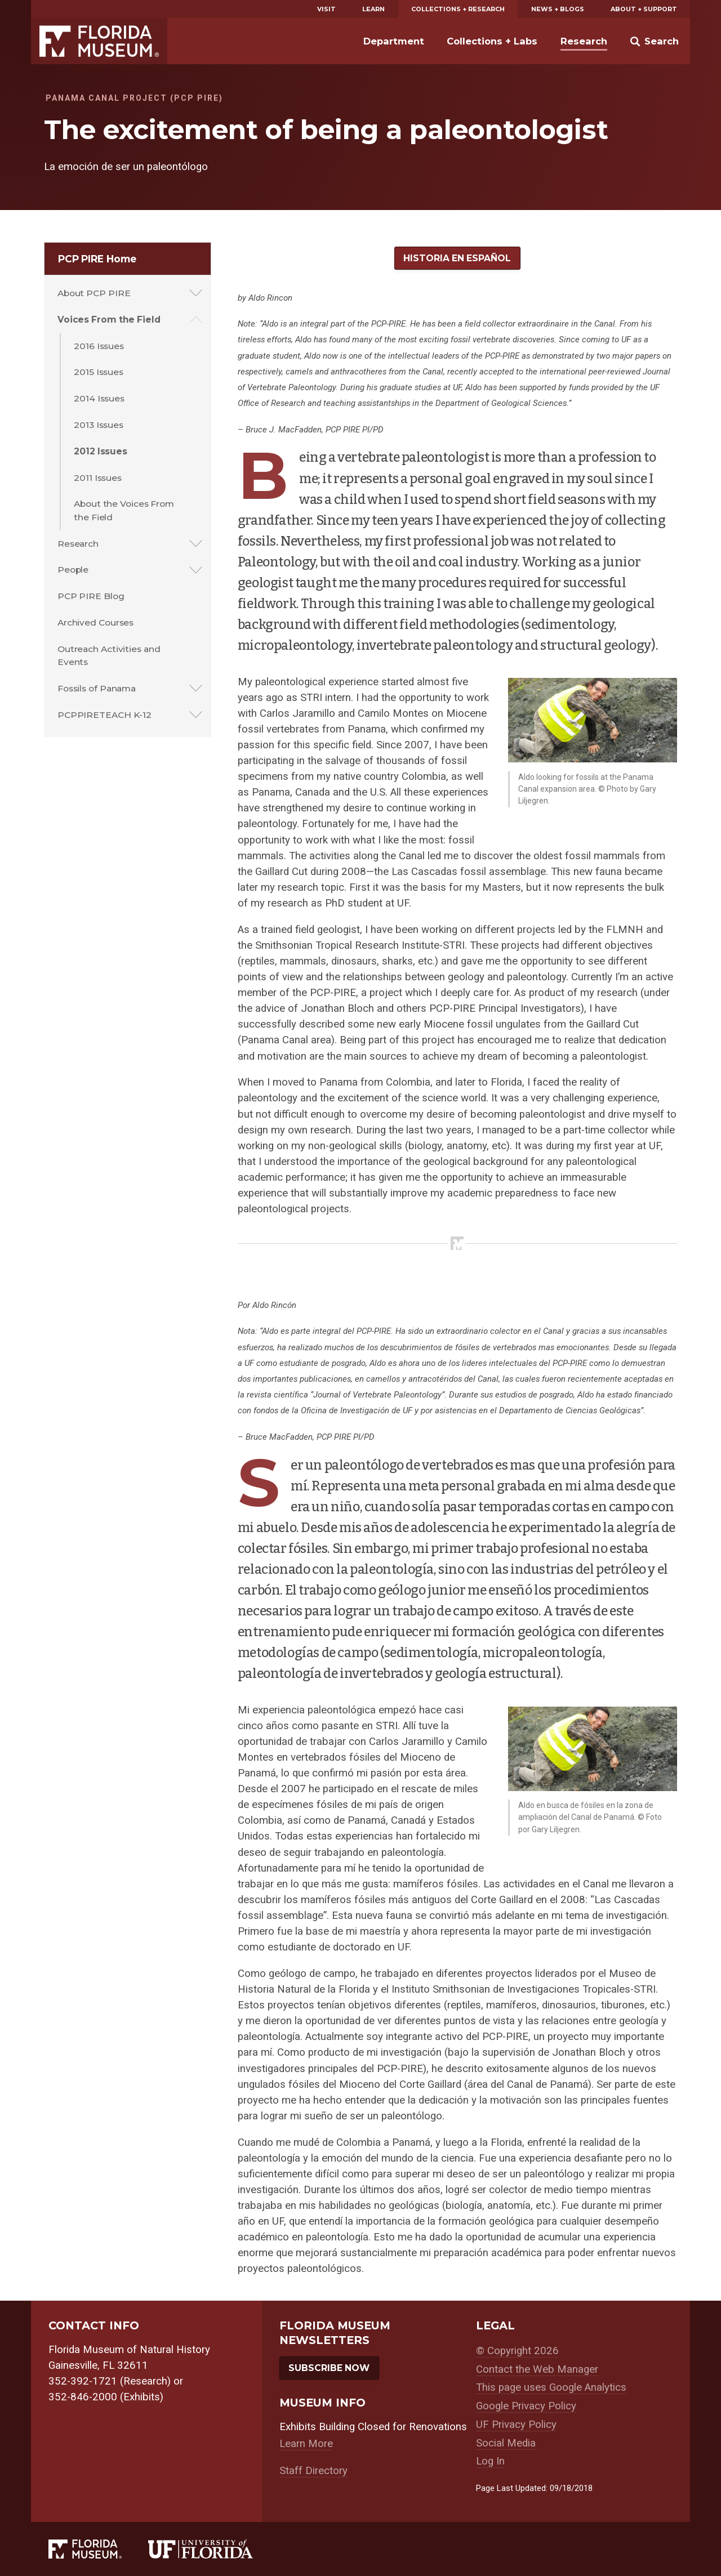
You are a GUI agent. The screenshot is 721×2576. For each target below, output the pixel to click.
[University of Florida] (213, 2549)
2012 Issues (100, 451)
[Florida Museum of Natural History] (98, 2549)
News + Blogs (557, 9)
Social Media (506, 2443)
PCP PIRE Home (97, 259)
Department (393, 41)
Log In (490, 2461)
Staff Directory (313, 2471)
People (72, 569)
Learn (373, 9)
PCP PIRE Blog (90, 596)
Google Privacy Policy (526, 2406)
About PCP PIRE (94, 293)
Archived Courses (95, 622)
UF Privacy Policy (516, 2424)
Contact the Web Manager (537, 2369)
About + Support (644, 9)
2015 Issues (98, 372)
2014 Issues (99, 398)
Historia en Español (457, 258)
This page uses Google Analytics (551, 2387)
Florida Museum (99, 41)
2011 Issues (98, 477)
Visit (326, 9)
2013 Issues (98, 424)
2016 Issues (99, 346)
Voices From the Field (109, 319)
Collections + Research (458, 9)
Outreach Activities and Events (109, 655)
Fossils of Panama (96, 688)
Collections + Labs (492, 41)
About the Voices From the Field (124, 510)
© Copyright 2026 (517, 2351)
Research (583, 41)
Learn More (306, 2443)
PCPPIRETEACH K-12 (104, 714)
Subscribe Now (329, 2368)
